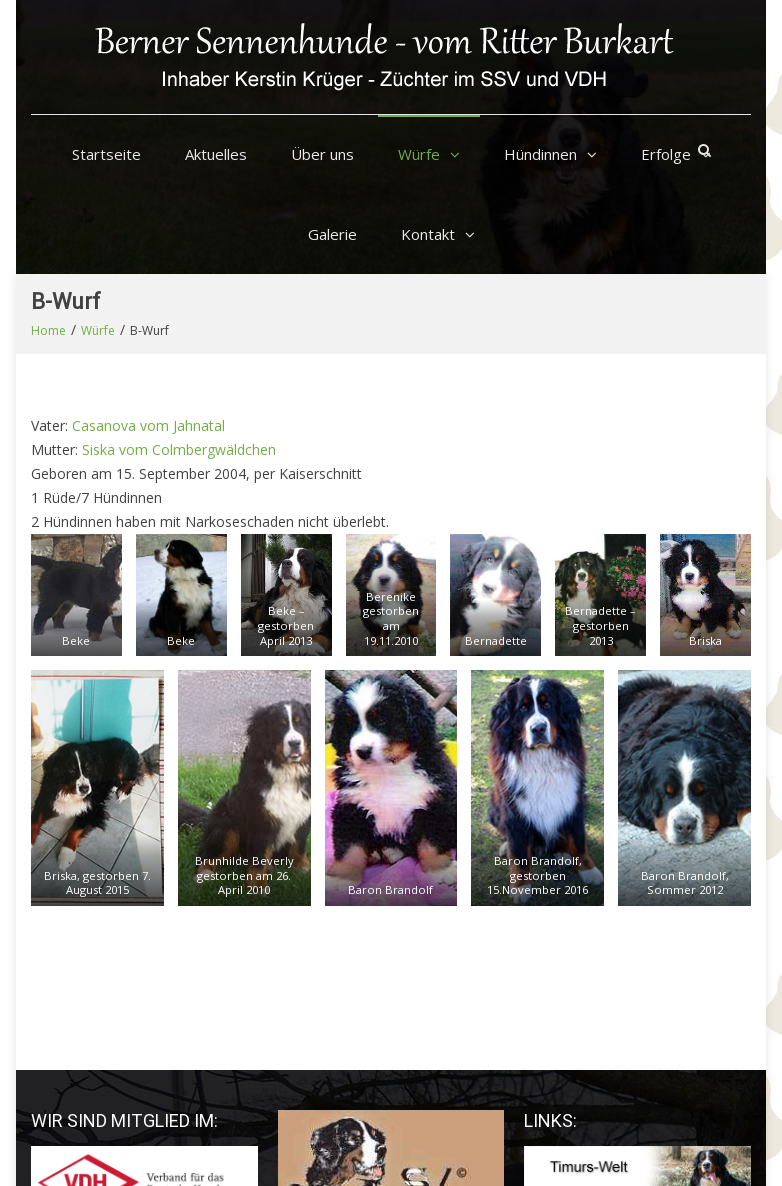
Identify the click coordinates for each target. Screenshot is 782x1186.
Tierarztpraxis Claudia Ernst (612, 947)
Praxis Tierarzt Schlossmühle (617, 1019)
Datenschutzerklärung (522, 1141)
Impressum (616, 1123)
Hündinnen (540, 154)
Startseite (106, 154)
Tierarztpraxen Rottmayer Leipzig (632, 995)
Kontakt (428, 234)
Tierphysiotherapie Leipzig (608, 971)
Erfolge (666, 154)
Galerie (332, 234)
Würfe (419, 154)
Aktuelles (216, 154)
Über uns (322, 154)
